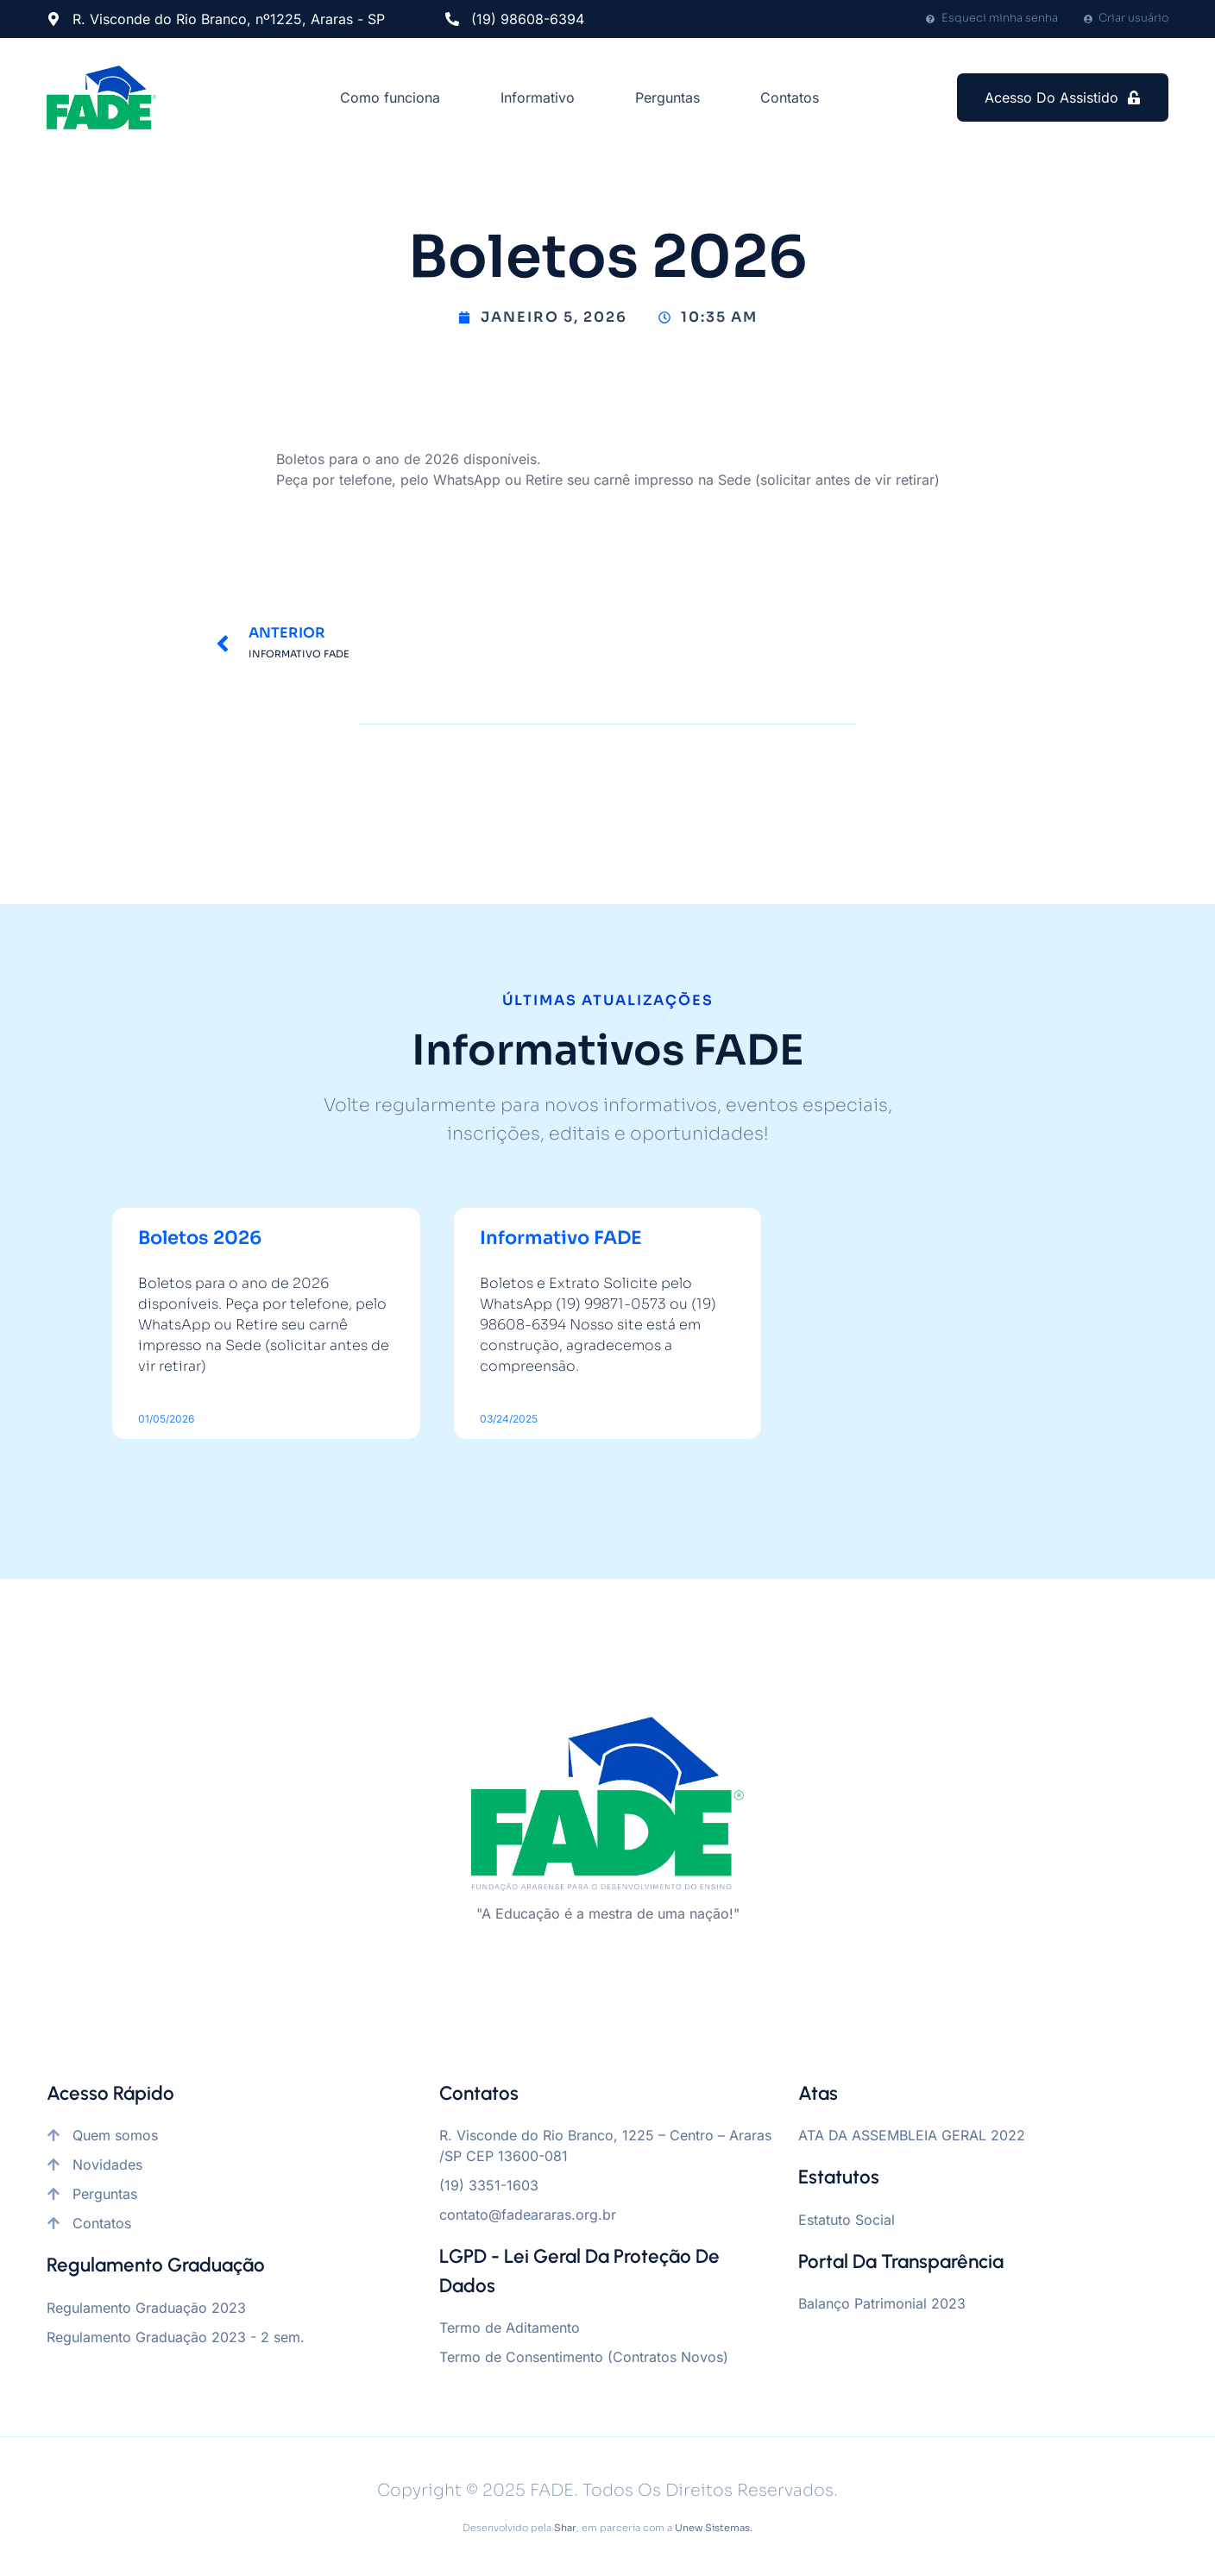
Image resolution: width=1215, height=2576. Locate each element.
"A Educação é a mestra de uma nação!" (608, 1913)
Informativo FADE (561, 1238)
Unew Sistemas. (713, 2528)
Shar (565, 2528)
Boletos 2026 (199, 1238)
